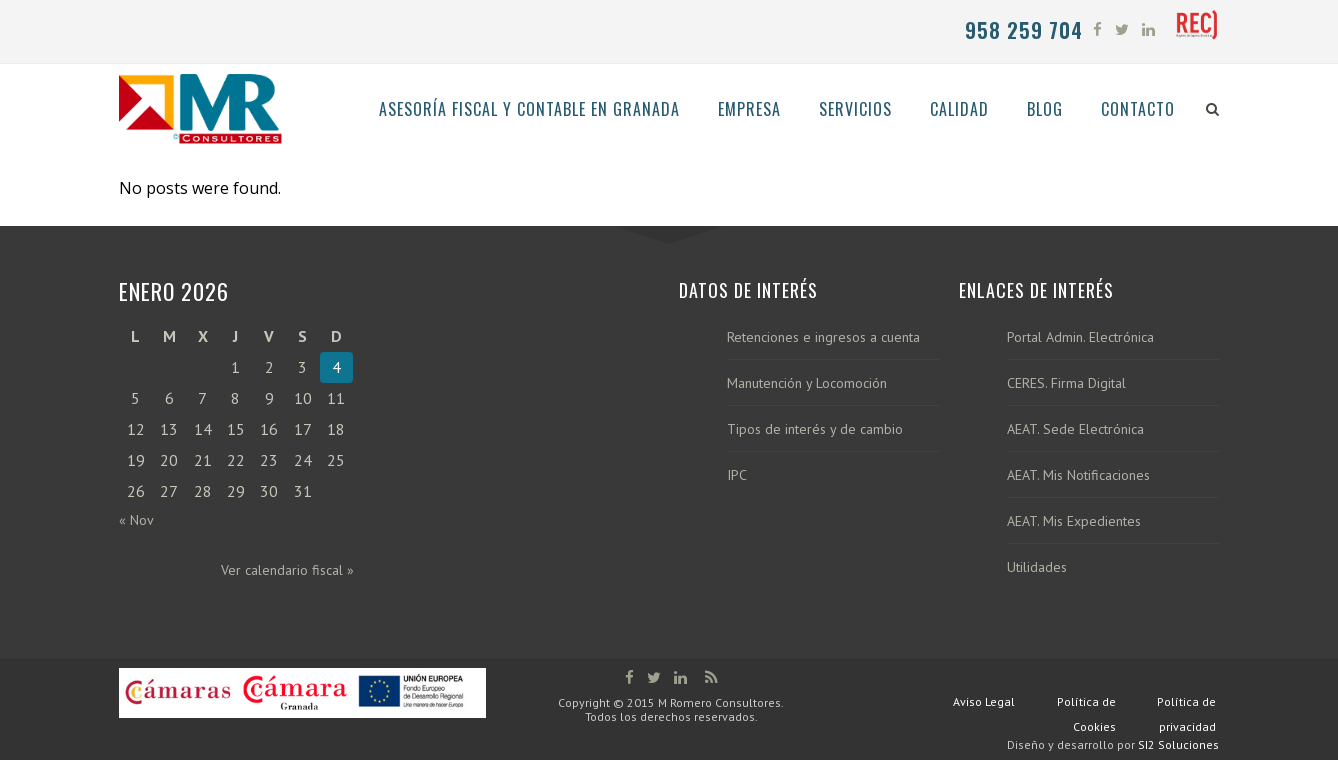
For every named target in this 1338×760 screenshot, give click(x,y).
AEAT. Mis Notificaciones (1078, 475)
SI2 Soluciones (1178, 744)
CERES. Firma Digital (1066, 383)
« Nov (136, 520)
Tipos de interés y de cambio (815, 429)
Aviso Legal (984, 701)
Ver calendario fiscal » (287, 570)
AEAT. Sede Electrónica (1075, 429)
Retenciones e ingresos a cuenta (823, 337)
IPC (737, 475)
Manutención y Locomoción (807, 383)
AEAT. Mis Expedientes (1074, 521)
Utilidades (1037, 567)
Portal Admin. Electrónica (1080, 337)
